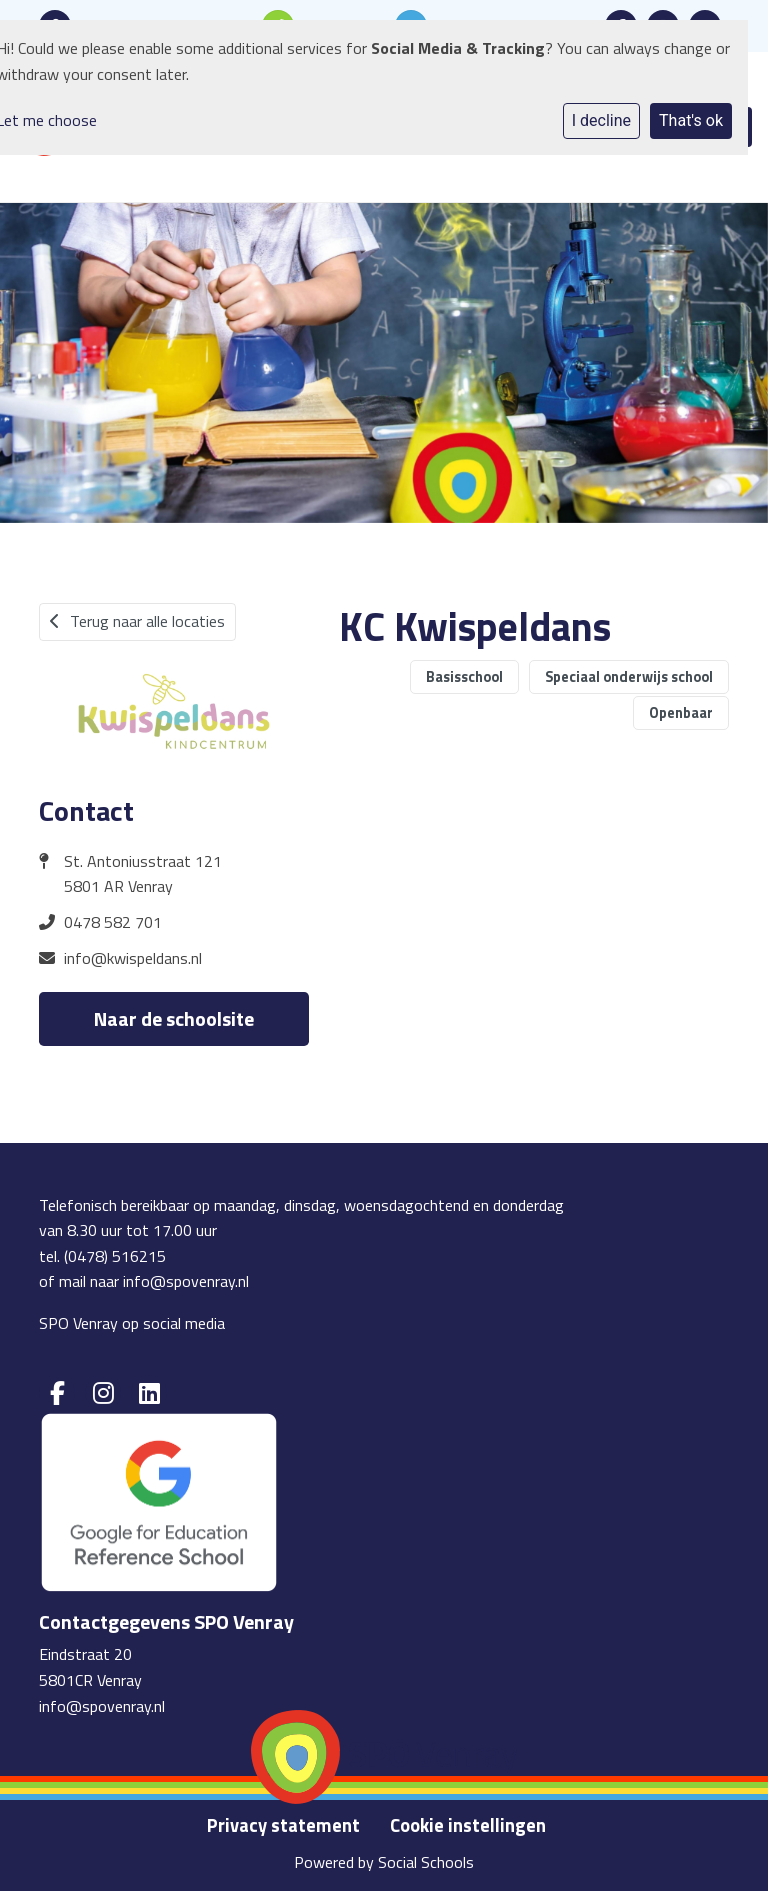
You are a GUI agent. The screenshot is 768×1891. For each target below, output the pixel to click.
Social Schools (426, 1862)
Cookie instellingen (468, 1825)
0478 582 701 (113, 922)
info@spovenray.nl (186, 1281)
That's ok (691, 120)
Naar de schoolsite (174, 1018)
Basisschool (464, 677)
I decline (601, 120)
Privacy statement (283, 1825)
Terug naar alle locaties (137, 621)
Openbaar (681, 713)
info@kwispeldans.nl (133, 958)
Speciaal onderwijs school (629, 677)
